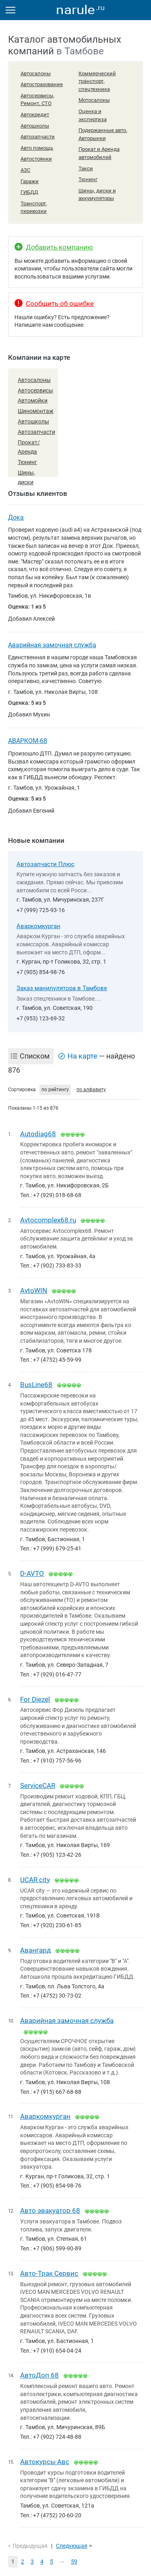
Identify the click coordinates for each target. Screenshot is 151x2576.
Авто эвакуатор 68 (50, 2211)
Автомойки (33, 400)
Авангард (35, 1950)
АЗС (25, 170)
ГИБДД (29, 192)
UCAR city (35, 1880)
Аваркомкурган (38, 926)
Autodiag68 (38, 1134)
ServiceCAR (37, 1785)
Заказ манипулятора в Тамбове (62, 988)
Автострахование (42, 84)
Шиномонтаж (36, 411)
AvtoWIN (33, 1290)
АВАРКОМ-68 (27, 741)
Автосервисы (35, 390)
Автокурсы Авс (44, 2462)
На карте (82, 1056)
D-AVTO (32, 1573)
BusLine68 (36, 1385)
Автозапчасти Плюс (45, 864)
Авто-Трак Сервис (49, 2273)
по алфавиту (91, 1089)
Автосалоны (36, 73)
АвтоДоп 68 (39, 2375)
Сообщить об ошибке (60, 303)
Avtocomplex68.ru (48, 1220)
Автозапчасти (38, 137)
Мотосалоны (94, 100)
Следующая (71, 2546)
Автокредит (35, 114)
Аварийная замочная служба (52, 645)
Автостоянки (36, 159)
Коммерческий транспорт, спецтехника (97, 81)
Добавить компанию (59, 247)
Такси (86, 168)
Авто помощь (37, 148)
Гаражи (30, 181)
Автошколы (35, 126)
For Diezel (35, 1699)
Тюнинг (88, 179)
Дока (16, 517)
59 (74, 2561)
